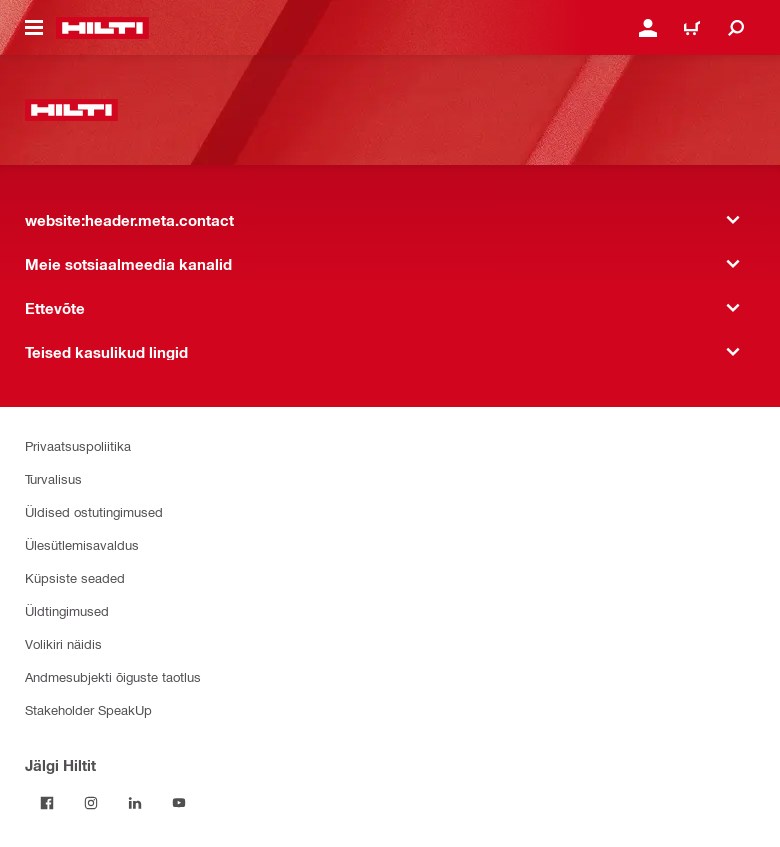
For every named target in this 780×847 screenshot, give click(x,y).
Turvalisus (53, 478)
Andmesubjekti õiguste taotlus (113, 676)
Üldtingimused (67, 610)
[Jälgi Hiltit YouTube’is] (179, 803)
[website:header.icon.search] (736, 28)
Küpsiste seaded (75, 577)
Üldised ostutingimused (94, 511)
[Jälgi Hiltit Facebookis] (47, 803)
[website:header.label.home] (102, 28)
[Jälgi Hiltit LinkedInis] (135, 803)
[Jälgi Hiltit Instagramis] (91, 803)
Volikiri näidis (63, 643)
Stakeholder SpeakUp (88, 709)
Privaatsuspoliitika (78, 445)
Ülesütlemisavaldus (82, 544)
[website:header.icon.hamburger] (34, 28)
